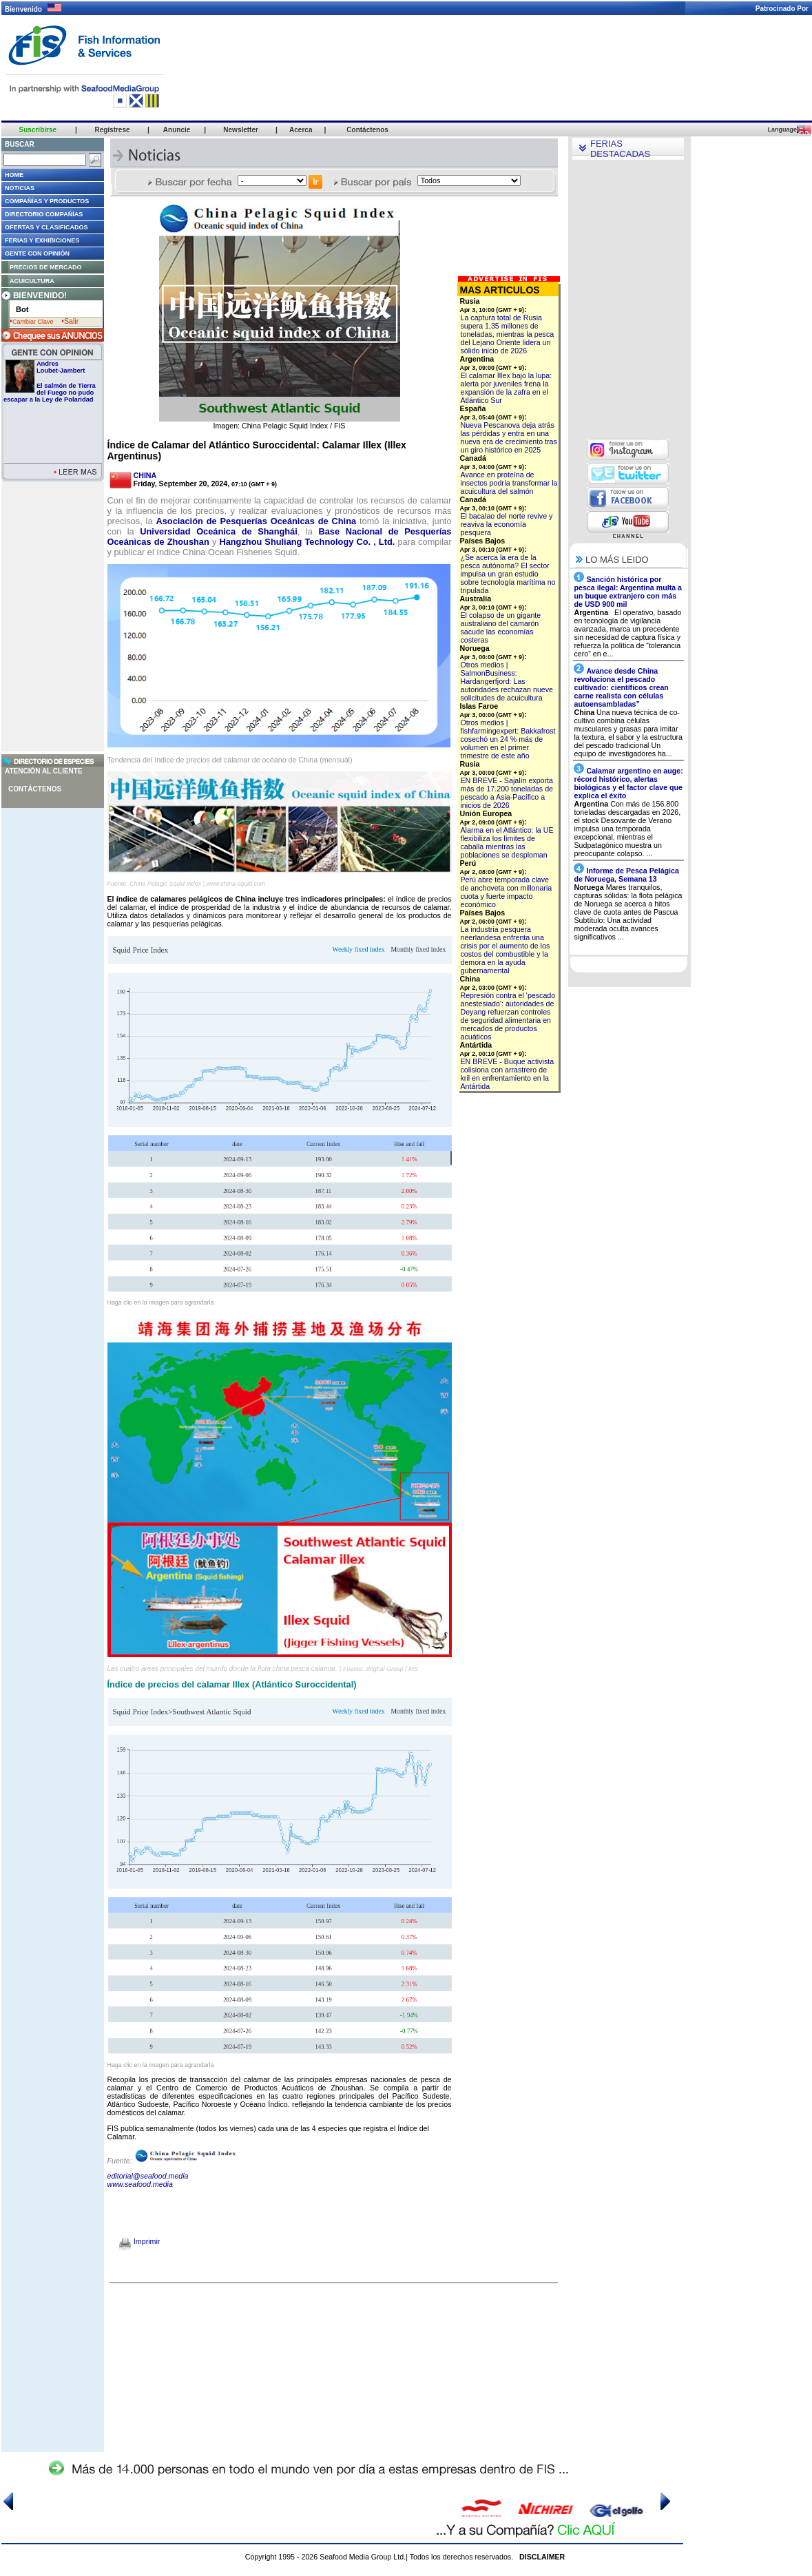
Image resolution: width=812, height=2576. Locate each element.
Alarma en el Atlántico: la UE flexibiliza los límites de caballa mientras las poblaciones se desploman (507, 842)
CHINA (145, 475)
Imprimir (139, 2241)
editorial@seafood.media (148, 2176)
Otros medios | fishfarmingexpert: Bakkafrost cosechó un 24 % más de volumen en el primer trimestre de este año (508, 739)
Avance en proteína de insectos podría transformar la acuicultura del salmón (509, 482)
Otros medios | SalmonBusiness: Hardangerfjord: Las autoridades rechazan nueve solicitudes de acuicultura (507, 681)
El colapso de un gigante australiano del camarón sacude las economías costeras (501, 627)
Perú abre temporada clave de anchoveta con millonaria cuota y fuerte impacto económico (506, 891)
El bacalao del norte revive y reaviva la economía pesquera (507, 524)
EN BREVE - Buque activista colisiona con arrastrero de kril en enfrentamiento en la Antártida (507, 1073)
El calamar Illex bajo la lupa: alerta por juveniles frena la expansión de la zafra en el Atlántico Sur (506, 387)
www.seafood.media (140, 2184)
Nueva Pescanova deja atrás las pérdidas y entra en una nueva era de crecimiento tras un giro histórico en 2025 (509, 437)
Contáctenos (34, 789)
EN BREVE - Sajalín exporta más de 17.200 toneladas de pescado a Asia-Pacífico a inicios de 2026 (507, 792)
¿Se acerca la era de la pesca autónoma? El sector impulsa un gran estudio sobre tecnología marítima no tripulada (508, 573)
